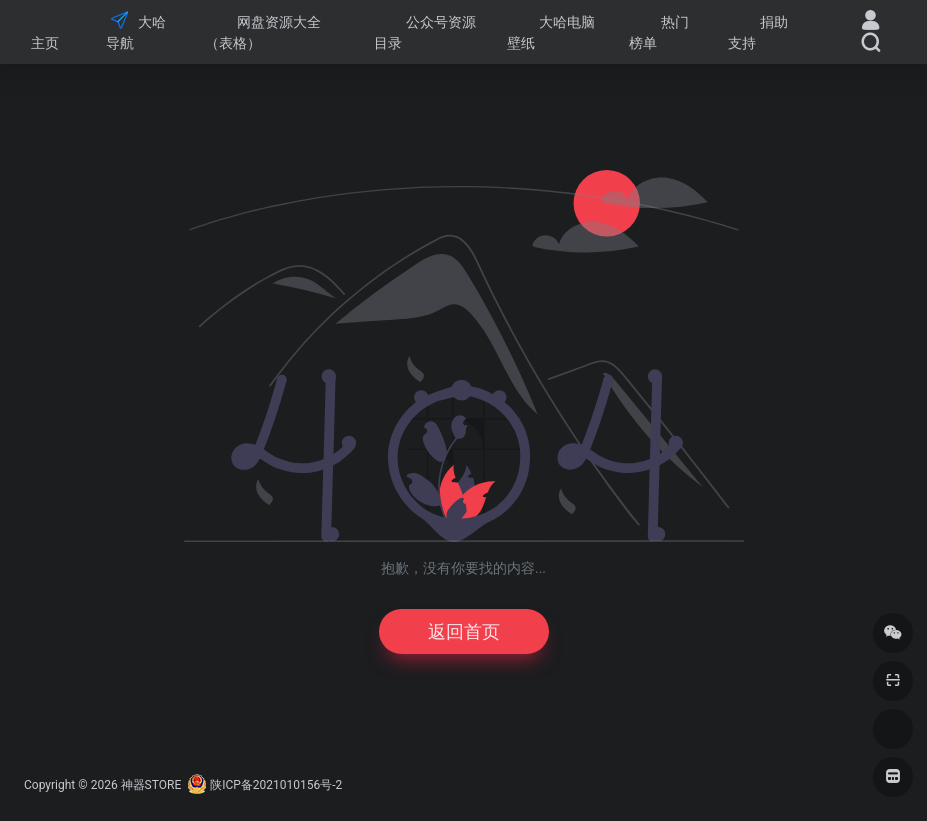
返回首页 (464, 631)
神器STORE (151, 785)
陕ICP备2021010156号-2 (276, 785)
